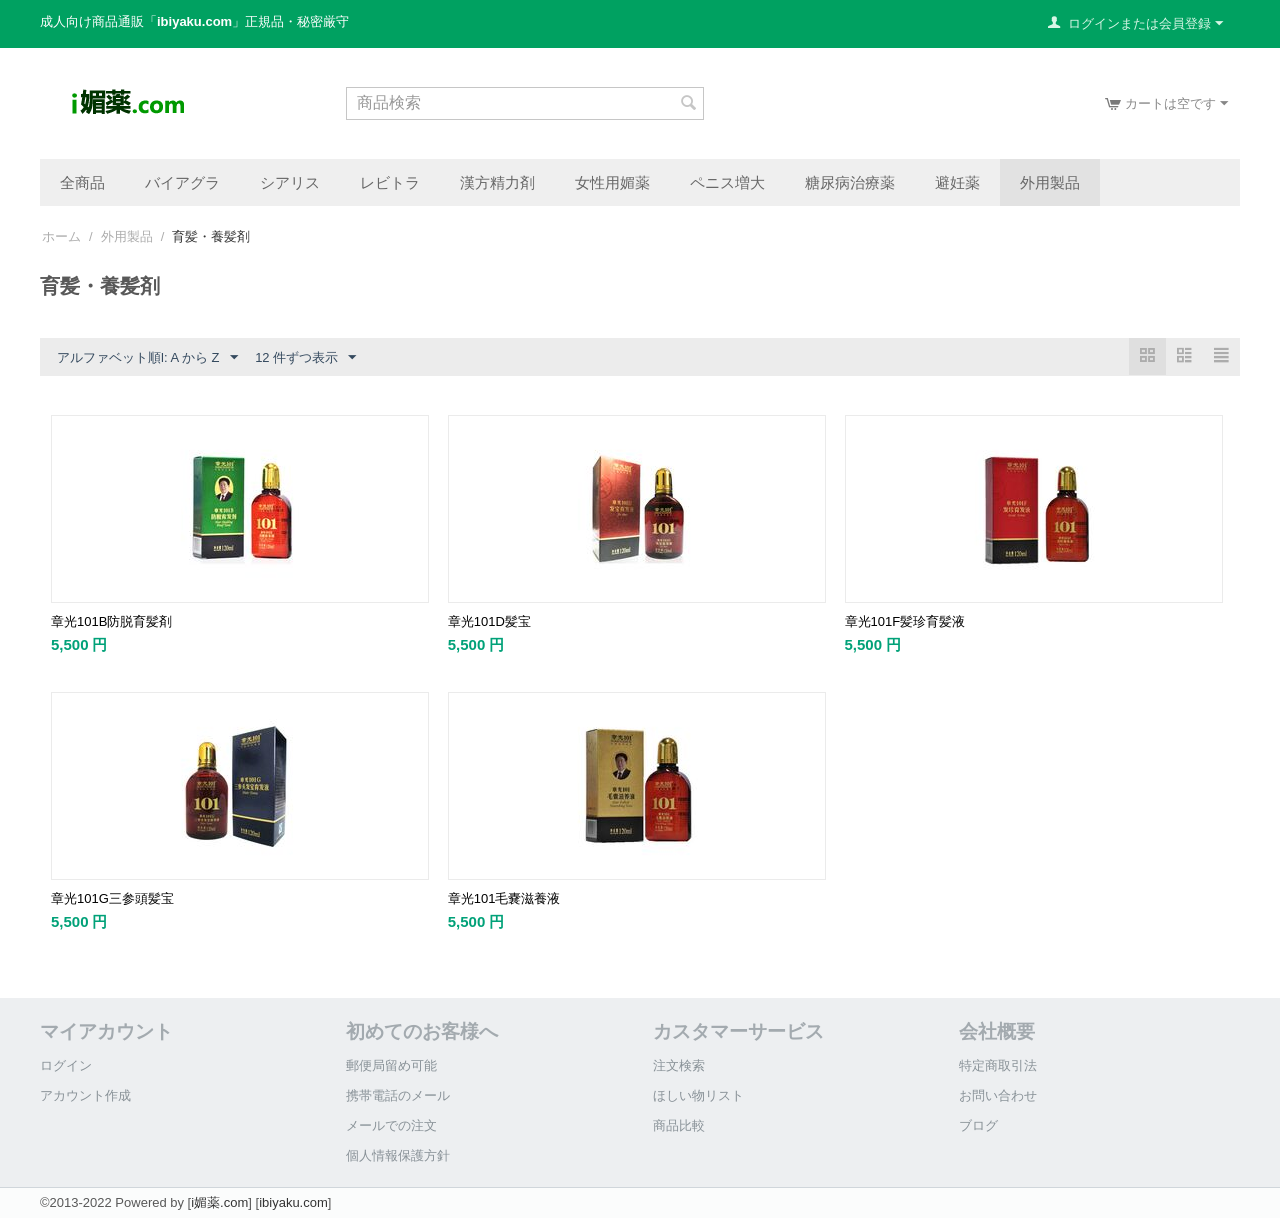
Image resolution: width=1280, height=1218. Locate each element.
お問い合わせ (998, 1095)
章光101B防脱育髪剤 (111, 621)
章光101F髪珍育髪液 (905, 621)
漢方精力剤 (497, 182)
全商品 (82, 182)
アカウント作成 (85, 1095)
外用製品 (1050, 182)
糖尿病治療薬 (850, 182)
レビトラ (390, 182)
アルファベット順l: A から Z (147, 358)
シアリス (290, 182)
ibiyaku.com (293, 1202)
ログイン (66, 1065)
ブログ (978, 1125)
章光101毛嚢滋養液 (504, 898)
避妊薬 (957, 182)
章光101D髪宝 (489, 621)
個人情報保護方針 (398, 1155)
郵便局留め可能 (391, 1065)
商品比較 (679, 1125)
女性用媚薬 (612, 182)
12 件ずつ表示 (305, 358)
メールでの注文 (391, 1125)
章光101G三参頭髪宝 (112, 898)
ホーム (61, 236)
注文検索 (679, 1065)
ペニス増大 (727, 182)
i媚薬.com (219, 1202)
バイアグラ (182, 182)
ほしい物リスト (698, 1095)
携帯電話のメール (398, 1095)
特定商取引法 (998, 1065)
